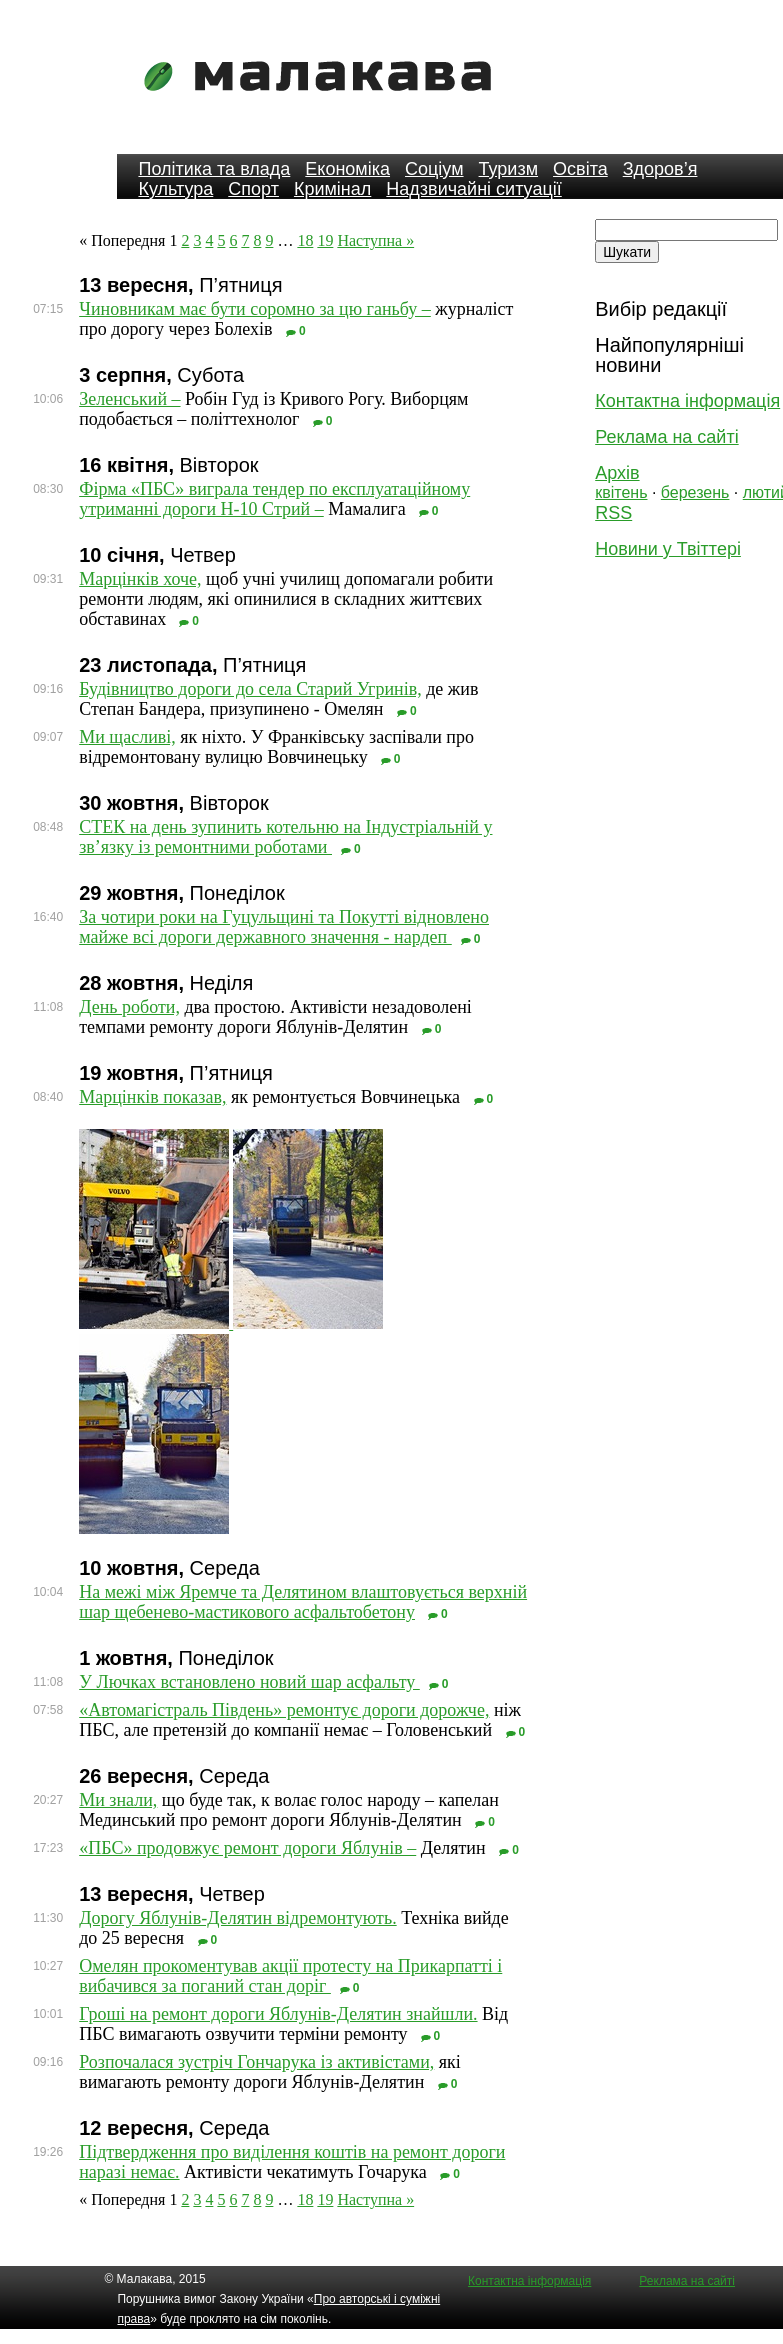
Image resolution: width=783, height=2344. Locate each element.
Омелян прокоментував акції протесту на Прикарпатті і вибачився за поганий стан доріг (290, 1976)
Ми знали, (118, 1800)
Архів (617, 473)
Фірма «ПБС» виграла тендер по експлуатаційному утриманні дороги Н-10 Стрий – (274, 499)
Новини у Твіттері (668, 549)
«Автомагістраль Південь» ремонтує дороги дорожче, (284, 1710)
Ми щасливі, (127, 737)
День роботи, (129, 1007)
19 (325, 240)
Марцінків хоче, (140, 579)
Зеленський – (129, 399)
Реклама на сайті (666, 437)
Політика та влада (214, 169)
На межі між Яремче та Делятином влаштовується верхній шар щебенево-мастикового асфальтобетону (303, 1602)
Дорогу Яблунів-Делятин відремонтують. (237, 1918)
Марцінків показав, (152, 1097)
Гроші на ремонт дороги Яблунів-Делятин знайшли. (278, 2014)
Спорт (253, 189)
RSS (613, 513)
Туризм (508, 169)
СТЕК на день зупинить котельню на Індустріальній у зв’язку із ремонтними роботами (285, 837)
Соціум (434, 169)
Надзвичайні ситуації (473, 189)
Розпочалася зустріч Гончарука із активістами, (256, 2062)
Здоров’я (660, 169)
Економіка (347, 169)
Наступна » (375, 240)
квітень (621, 492)
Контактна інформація (687, 401)
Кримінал (332, 189)
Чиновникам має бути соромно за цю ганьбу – (255, 309)
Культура (175, 189)
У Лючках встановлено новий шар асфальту (249, 1682)
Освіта (580, 169)
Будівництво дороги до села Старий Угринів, (250, 689)
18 (305, 240)
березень (695, 492)
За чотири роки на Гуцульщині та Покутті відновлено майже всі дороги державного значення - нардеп (284, 927)
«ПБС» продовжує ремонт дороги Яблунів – (247, 1848)
